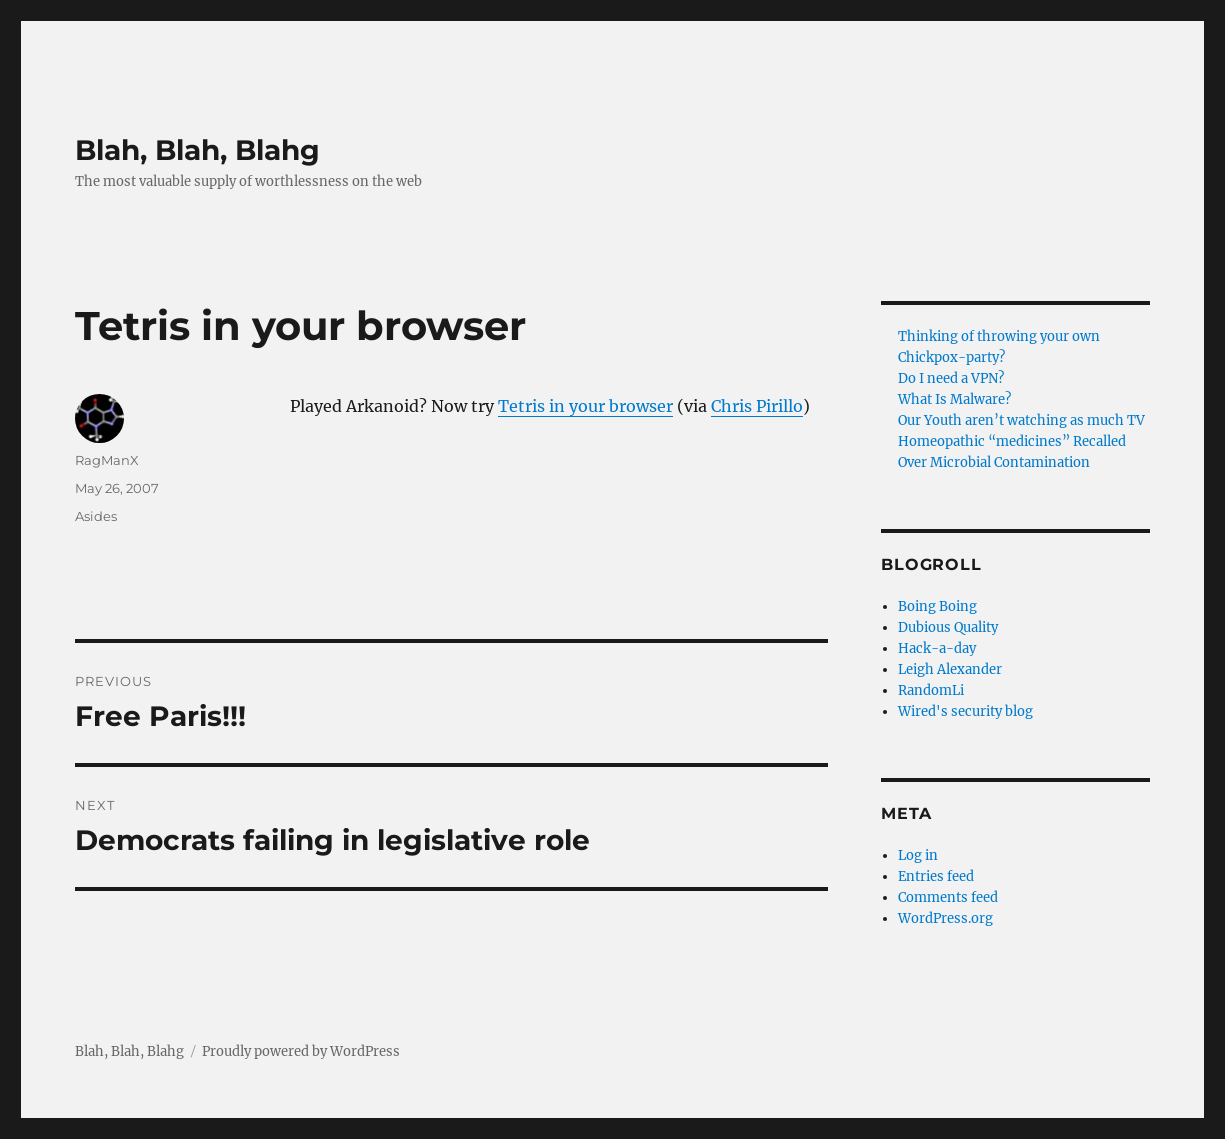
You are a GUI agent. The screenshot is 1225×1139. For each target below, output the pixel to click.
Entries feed (936, 876)
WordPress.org (945, 918)
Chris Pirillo (757, 406)
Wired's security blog (965, 711)
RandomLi (931, 690)
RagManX (107, 460)
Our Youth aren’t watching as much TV (1021, 420)
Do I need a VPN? (951, 378)
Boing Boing (937, 606)
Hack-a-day (937, 648)
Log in (918, 855)
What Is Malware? (954, 399)
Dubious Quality (948, 627)
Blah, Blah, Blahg (197, 150)
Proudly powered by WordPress (301, 1051)
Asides (96, 516)
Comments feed (948, 897)
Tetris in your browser (585, 406)
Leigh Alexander (950, 669)
